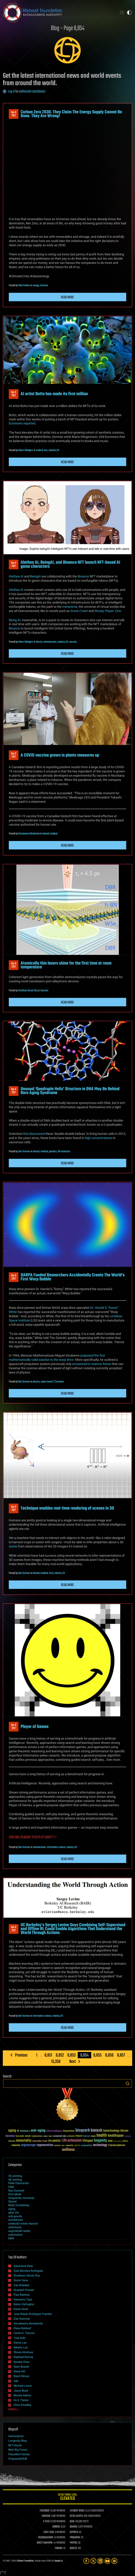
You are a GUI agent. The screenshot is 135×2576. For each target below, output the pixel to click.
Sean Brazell (21, 2366)
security (73, 642)
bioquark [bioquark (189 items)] (82, 2130)
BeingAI (35, 576)
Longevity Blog (17, 2440)
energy (36, 285)
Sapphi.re (58, 2561)
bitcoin (39, 642)
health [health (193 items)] (102, 2135)
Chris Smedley (22, 2405)
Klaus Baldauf (22, 2328)
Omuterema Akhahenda (29, 833)
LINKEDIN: (46, 2516)
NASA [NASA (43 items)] (110, 2141)
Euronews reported (22, 423)
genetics (53, 1151)
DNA (11, 2187)
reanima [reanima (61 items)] (15, 2145)
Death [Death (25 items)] (50, 2136)
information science (56, 1847)
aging (11, 2209)
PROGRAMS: (75, 2537)
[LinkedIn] (100, 2561)
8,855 (97, 2055)
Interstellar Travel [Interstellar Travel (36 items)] (39, 2141)
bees (11, 2238)
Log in (11, 91)
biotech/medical (49, 833)
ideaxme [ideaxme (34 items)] (11, 2141)
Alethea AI (16, 576)
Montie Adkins (22, 2395)
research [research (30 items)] (57, 2145)
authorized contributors (32, 91)
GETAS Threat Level (67, 2497)
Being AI (14, 620)
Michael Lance (23, 2385)
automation (15, 2234)
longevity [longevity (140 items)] (100, 2140)
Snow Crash (79, 611)
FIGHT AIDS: (48, 2532)
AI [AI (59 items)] (18, 2131)
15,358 (55, 2061)
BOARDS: (74, 2527)
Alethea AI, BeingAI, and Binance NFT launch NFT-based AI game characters (70, 564)
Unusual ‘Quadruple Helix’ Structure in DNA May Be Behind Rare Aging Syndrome (70, 1090)
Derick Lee (20, 2342)
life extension (64, 1151)
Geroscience (15, 2436)
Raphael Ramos (23, 2357)
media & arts (41, 450)
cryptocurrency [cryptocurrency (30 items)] (37, 2136)
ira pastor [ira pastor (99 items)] (54, 2141)
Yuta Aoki (19, 2338)
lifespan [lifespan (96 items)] (87, 2141)
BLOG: (72, 2521)
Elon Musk (14, 2194)
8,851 (48, 2055)
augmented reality (19, 2231)
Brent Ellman (21, 2376)
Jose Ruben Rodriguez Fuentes (33, 2314)
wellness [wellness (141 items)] (68, 2149)
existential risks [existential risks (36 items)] (59, 2136)
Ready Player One (108, 611)
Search (127, 2083)
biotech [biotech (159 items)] (96, 2130)
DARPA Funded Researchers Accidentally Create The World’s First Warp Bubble (73, 1277)
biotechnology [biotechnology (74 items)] (111, 2131)
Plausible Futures (19, 2454)
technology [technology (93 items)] (100, 2145)
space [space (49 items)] (77, 2145)
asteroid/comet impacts (23, 2223)
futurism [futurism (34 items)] (86, 2136)
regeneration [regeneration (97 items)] (45, 2145)
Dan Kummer (24, 1151)
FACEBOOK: (45, 2510)
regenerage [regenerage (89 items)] (28, 2145)
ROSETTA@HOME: (45, 2543)
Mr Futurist (15, 2445)
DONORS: (56, 2527)
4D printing (15, 2179)
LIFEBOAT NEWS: (77, 2510)
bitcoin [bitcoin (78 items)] (124, 2131)
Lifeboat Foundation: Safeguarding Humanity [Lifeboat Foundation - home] (59, 12)
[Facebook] (86, 2561)
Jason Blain (21, 2390)
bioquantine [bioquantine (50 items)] (69, 2130)
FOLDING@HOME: (46, 2537)
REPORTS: (74, 2532)
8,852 (60, 2055)
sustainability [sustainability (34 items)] (86, 2145)
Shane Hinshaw (23, 2352)
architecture (15, 2220)
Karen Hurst (21, 2309)
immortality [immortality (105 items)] (23, 2140)
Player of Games (35, 1726)
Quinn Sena (21, 2280)
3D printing (15, 2176)
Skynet (12, 2201)
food (51, 1573)
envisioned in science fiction (91, 1364)
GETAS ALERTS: (76, 2516)
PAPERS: (74, 2543)
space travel (46, 1381)
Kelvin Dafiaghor (25, 450)
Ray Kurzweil (16, 2190)
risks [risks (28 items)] (63, 2145)
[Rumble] (114, 2561)
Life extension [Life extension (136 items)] (72, 2140)
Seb (16, 2381)
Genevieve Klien (23, 2266)
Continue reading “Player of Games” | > (33, 1837)
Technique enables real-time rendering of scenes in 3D (67, 1508)
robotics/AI (54, 450)
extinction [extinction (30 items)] (71, 2136)
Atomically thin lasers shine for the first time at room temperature (66, 965)
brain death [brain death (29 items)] (20, 2136)
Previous (21, 2055)
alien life (13, 2212)
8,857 (121, 2055)
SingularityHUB (17, 2458)
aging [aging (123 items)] (12, 2130)
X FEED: (46, 2521)
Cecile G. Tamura (24, 2333)
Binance (83, 576)
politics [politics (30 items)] (125, 2141)
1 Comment (59, 1381)
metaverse (69, 606)
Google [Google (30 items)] (93, 2136)
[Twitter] (93, 2561)
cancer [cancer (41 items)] (28, 2136)
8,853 (71, 2055)
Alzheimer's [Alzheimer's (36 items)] (25, 2131)
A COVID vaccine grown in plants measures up (60, 755)
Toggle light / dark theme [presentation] (129, 12)
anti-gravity (15, 2216)
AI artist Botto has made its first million (54, 393)
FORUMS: (59, 2548)
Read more (67, 297)
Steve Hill (19, 2371)
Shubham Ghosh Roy (28, 990)
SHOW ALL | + (13, 2409)
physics (36, 1381)
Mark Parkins (24, 285)
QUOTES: (73, 2548)
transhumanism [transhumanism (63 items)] (116, 2145)
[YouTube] (107, 2561)
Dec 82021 (13, 114)
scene (13, 1546)
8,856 (109, 2055)
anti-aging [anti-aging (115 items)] (38, 2130)
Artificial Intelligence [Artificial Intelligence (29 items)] (54, 2131)
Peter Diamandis (18, 2183)
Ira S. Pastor (21, 2400)
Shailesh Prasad (24, 2290)
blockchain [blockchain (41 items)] (10, 2136)
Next (72, 2061)
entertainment (49, 642)
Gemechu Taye (23, 2299)
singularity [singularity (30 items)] (69, 2145)
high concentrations (98, 1138)
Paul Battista (22, 2294)
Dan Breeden (21, 2285)
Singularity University (21, 2198)
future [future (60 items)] (79, 2136)
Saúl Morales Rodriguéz (28, 2270)
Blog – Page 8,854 (67, 28)
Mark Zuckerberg (18, 2205)
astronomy (15, 2227)
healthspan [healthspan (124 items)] (116, 2136)
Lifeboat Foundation (25, 2561)
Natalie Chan (22, 2362)
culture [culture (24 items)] (45, 2136)
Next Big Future (17, 2449)
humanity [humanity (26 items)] (127, 2136)
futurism (44, 285)
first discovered (34, 1134)
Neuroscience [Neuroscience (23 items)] (118, 2141)
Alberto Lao (21, 2347)
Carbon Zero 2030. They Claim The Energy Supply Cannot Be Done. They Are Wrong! (71, 114)
